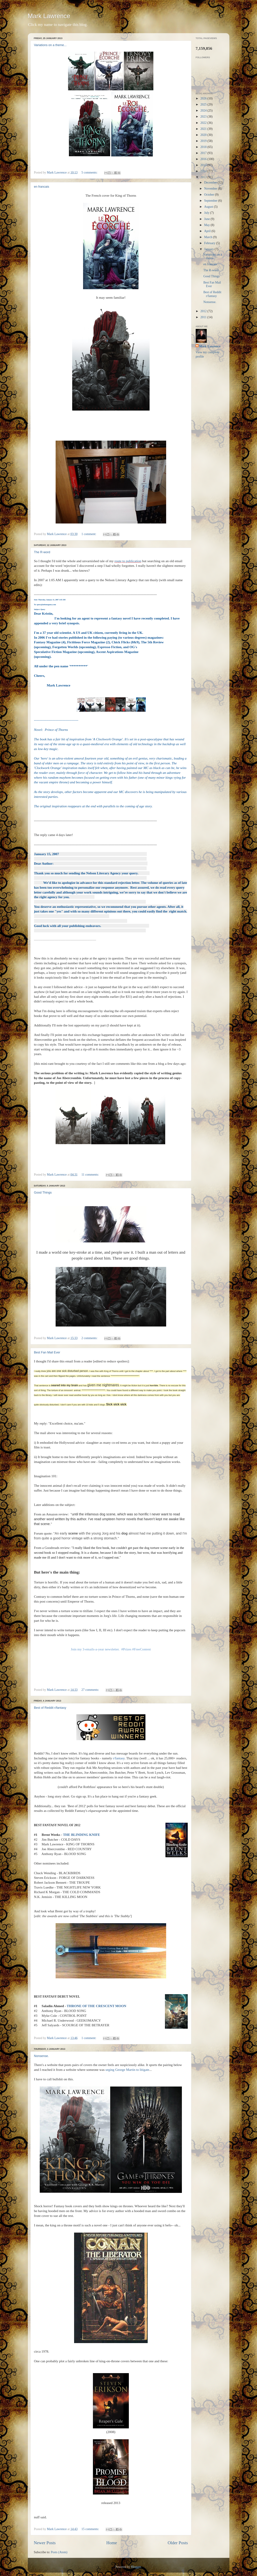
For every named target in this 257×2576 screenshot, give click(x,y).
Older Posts (178, 2542)
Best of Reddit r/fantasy (50, 1707)
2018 (203, 147)
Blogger (136, 2567)
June (207, 219)
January (209, 249)
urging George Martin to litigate (127, 2070)
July (207, 212)
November (211, 188)
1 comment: (89, 534)
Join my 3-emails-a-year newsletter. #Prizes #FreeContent (111, 1649)
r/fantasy (118, 1758)
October (209, 194)
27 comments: (90, 1689)
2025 (203, 104)
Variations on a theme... (50, 45)
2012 (203, 311)
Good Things (43, 1192)
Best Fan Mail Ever (47, 1352)
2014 (203, 171)
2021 (203, 129)
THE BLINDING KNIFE (81, 1835)
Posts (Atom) (59, 2552)
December (211, 182)
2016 (203, 159)
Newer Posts (45, 2542)
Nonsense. (41, 2056)
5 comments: (89, 172)
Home (111, 2542)
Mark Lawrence (49, 16)
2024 (203, 110)
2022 (203, 122)
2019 (203, 141)
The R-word (42, 552)
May (207, 225)
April (208, 231)
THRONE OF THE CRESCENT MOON (96, 2006)
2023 (203, 116)
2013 (203, 177)
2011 (203, 317)
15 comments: (90, 2529)
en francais (41, 186)
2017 (203, 153)
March (208, 237)
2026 (203, 98)
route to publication (128, 561)
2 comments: (89, 1338)
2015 (203, 165)
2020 (203, 135)
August (209, 206)
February (210, 243)
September (211, 200)
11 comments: (90, 1174)
